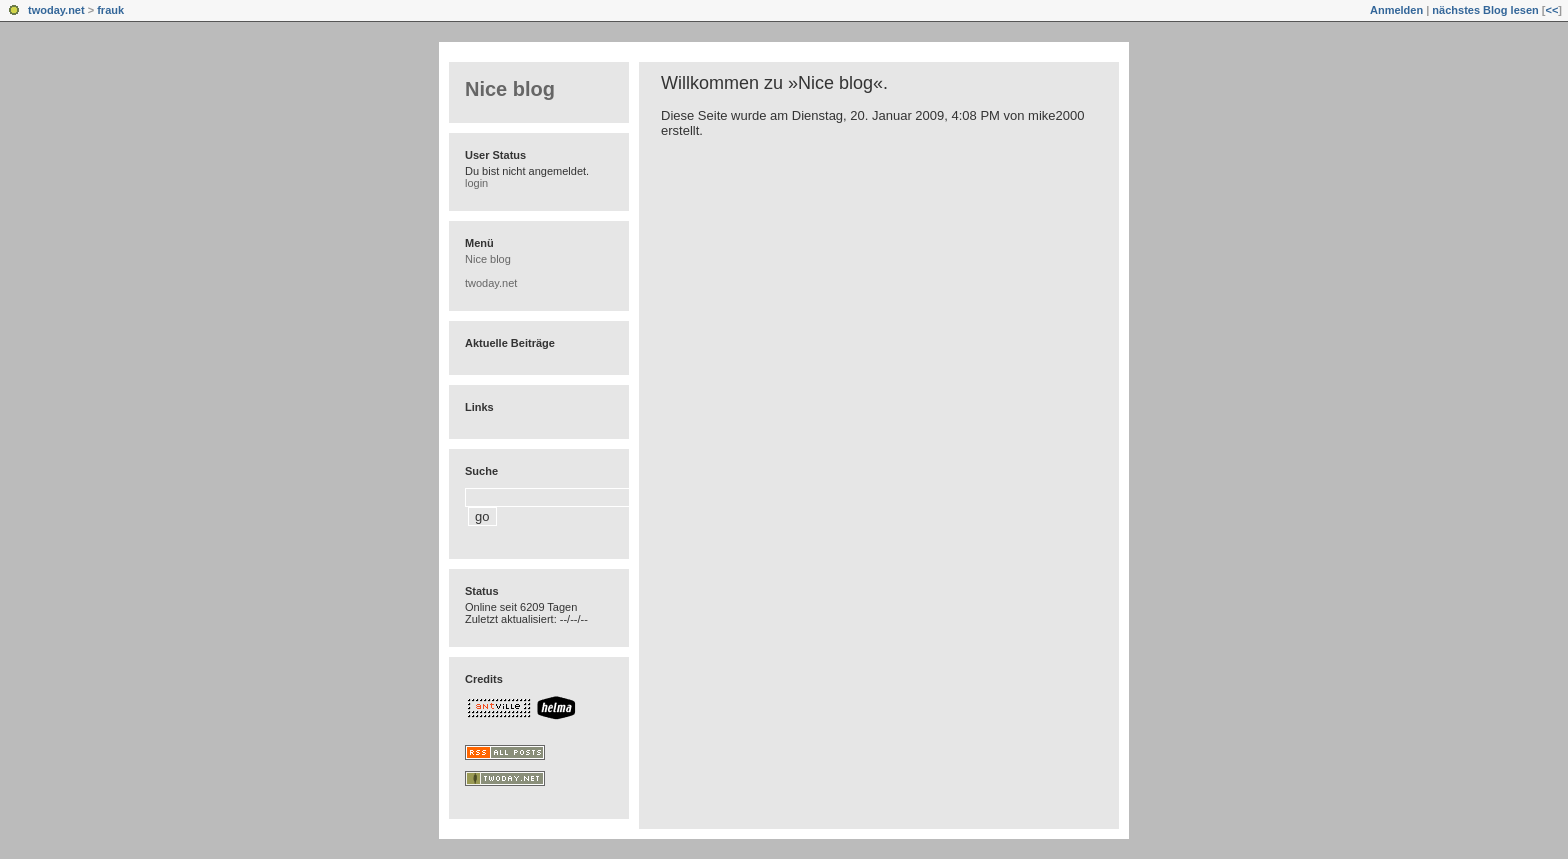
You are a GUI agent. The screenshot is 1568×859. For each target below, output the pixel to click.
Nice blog (510, 89)
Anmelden (1396, 10)
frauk (110, 10)
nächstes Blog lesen (1485, 10)
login (476, 183)
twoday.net (56, 10)
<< (1551, 10)
